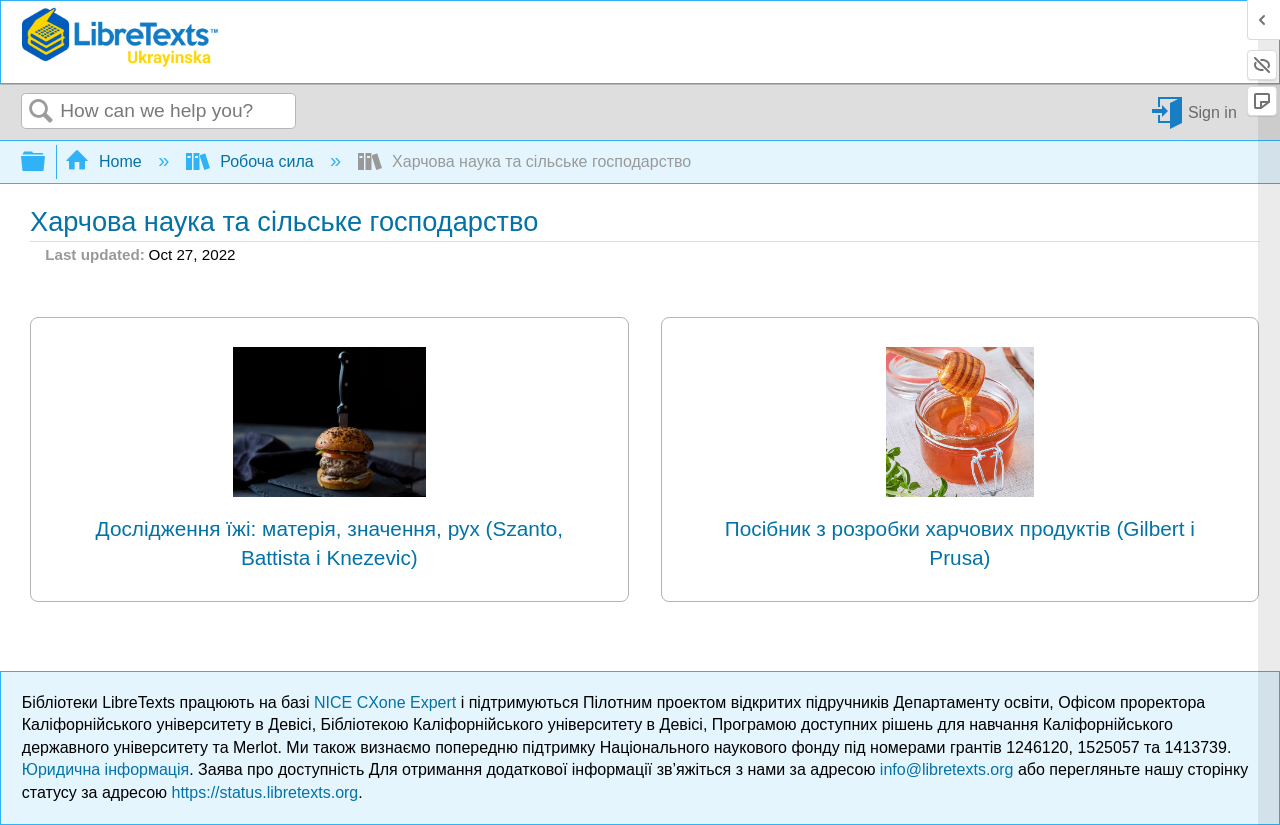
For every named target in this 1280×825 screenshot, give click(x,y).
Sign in (1212, 111)
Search (41, 112)
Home (106, 161)
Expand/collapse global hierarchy (46, 162)
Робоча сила (252, 161)
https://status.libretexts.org (265, 792)
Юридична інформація (105, 769)
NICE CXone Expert (387, 702)
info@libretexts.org (947, 769)
